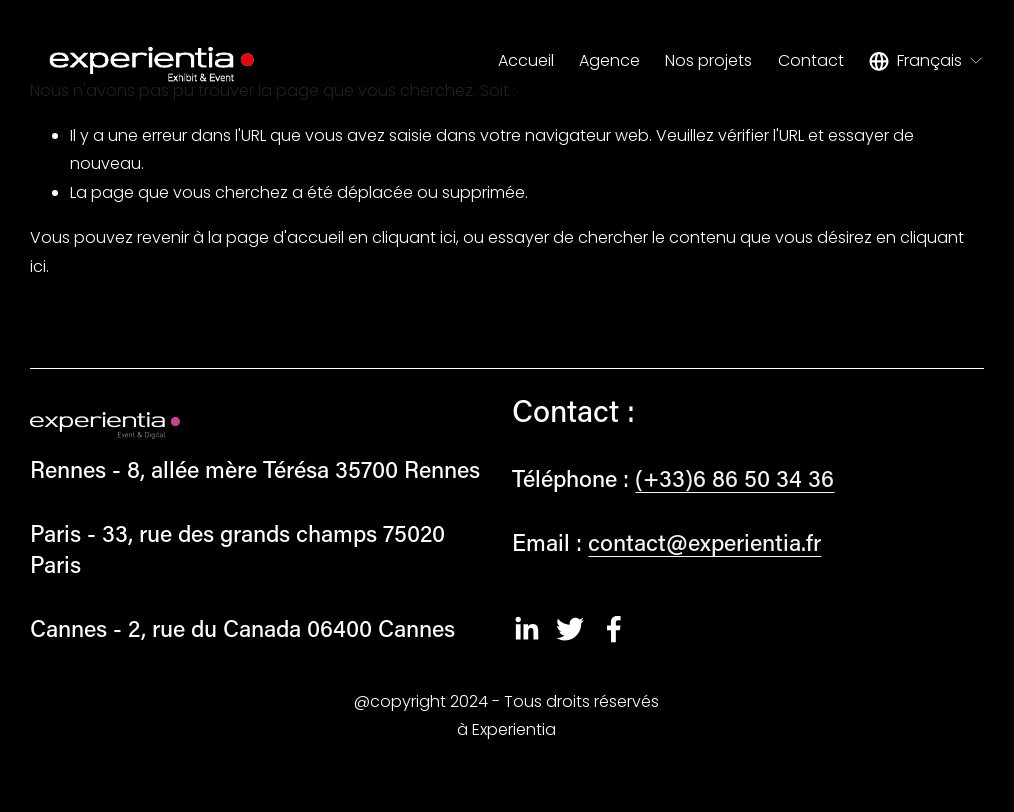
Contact (811, 60)
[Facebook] (614, 629)
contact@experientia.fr (704, 542)
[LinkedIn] (526, 629)
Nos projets (708, 60)
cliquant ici (414, 237)
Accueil (526, 60)
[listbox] (926, 61)
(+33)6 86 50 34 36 (734, 478)
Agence (609, 60)
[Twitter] (570, 629)
